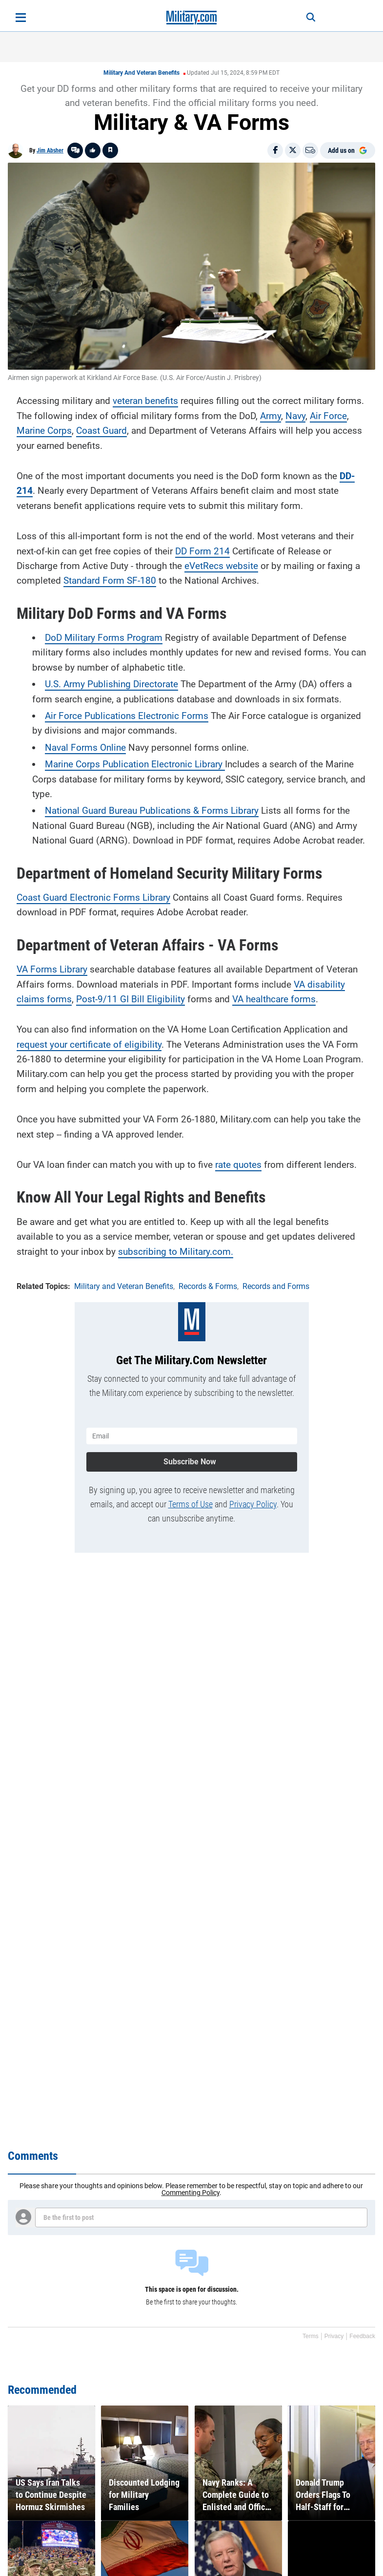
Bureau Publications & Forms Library (182, 810)
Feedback (362, 2336)
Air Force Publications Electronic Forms (126, 715)
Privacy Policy (253, 1504)
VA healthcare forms (274, 999)
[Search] (311, 17)
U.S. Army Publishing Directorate (111, 684)
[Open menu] (21, 17)
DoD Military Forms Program (103, 637)
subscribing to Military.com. (175, 1251)
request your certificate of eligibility (89, 1044)
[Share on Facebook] (275, 150)
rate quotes (238, 1164)
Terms (310, 2336)
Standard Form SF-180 (109, 580)
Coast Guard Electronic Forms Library (93, 897)
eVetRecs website (221, 565)
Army (270, 416)
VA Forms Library (52, 969)
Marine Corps (44, 430)
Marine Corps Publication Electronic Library (135, 764)
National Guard (75, 810)
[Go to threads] (75, 150)
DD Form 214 (202, 551)
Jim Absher (50, 150)
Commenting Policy (190, 2192)
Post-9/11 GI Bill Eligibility (130, 999)
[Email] (310, 150)
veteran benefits (145, 400)
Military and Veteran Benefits (141, 72)
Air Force (328, 416)
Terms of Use (190, 1504)
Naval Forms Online (85, 747)
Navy (295, 416)
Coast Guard (101, 430)
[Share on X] (293, 150)
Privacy (333, 2336)
